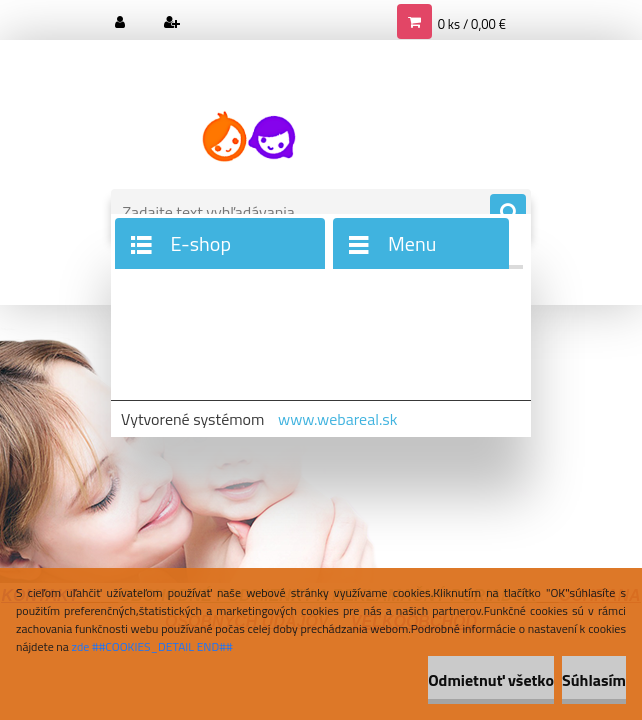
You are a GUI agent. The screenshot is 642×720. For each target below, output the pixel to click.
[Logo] (248, 137)
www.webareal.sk (338, 419)
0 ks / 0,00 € (472, 24)
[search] (508, 213)
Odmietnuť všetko (491, 680)
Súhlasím (594, 680)
